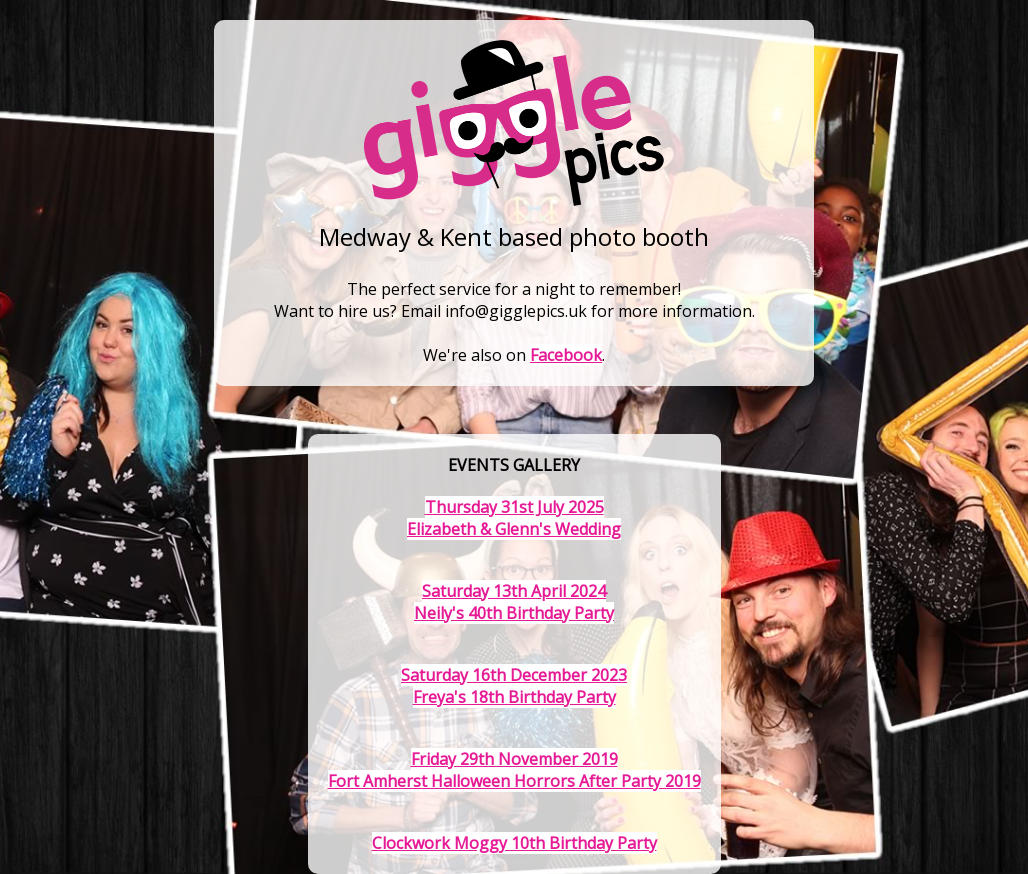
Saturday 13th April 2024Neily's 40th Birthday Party (514, 602)
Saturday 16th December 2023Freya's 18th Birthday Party (514, 686)
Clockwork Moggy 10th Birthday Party (514, 843)
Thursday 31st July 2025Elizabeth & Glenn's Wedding (514, 518)
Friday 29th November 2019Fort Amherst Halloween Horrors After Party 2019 (514, 770)
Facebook (566, 355)
